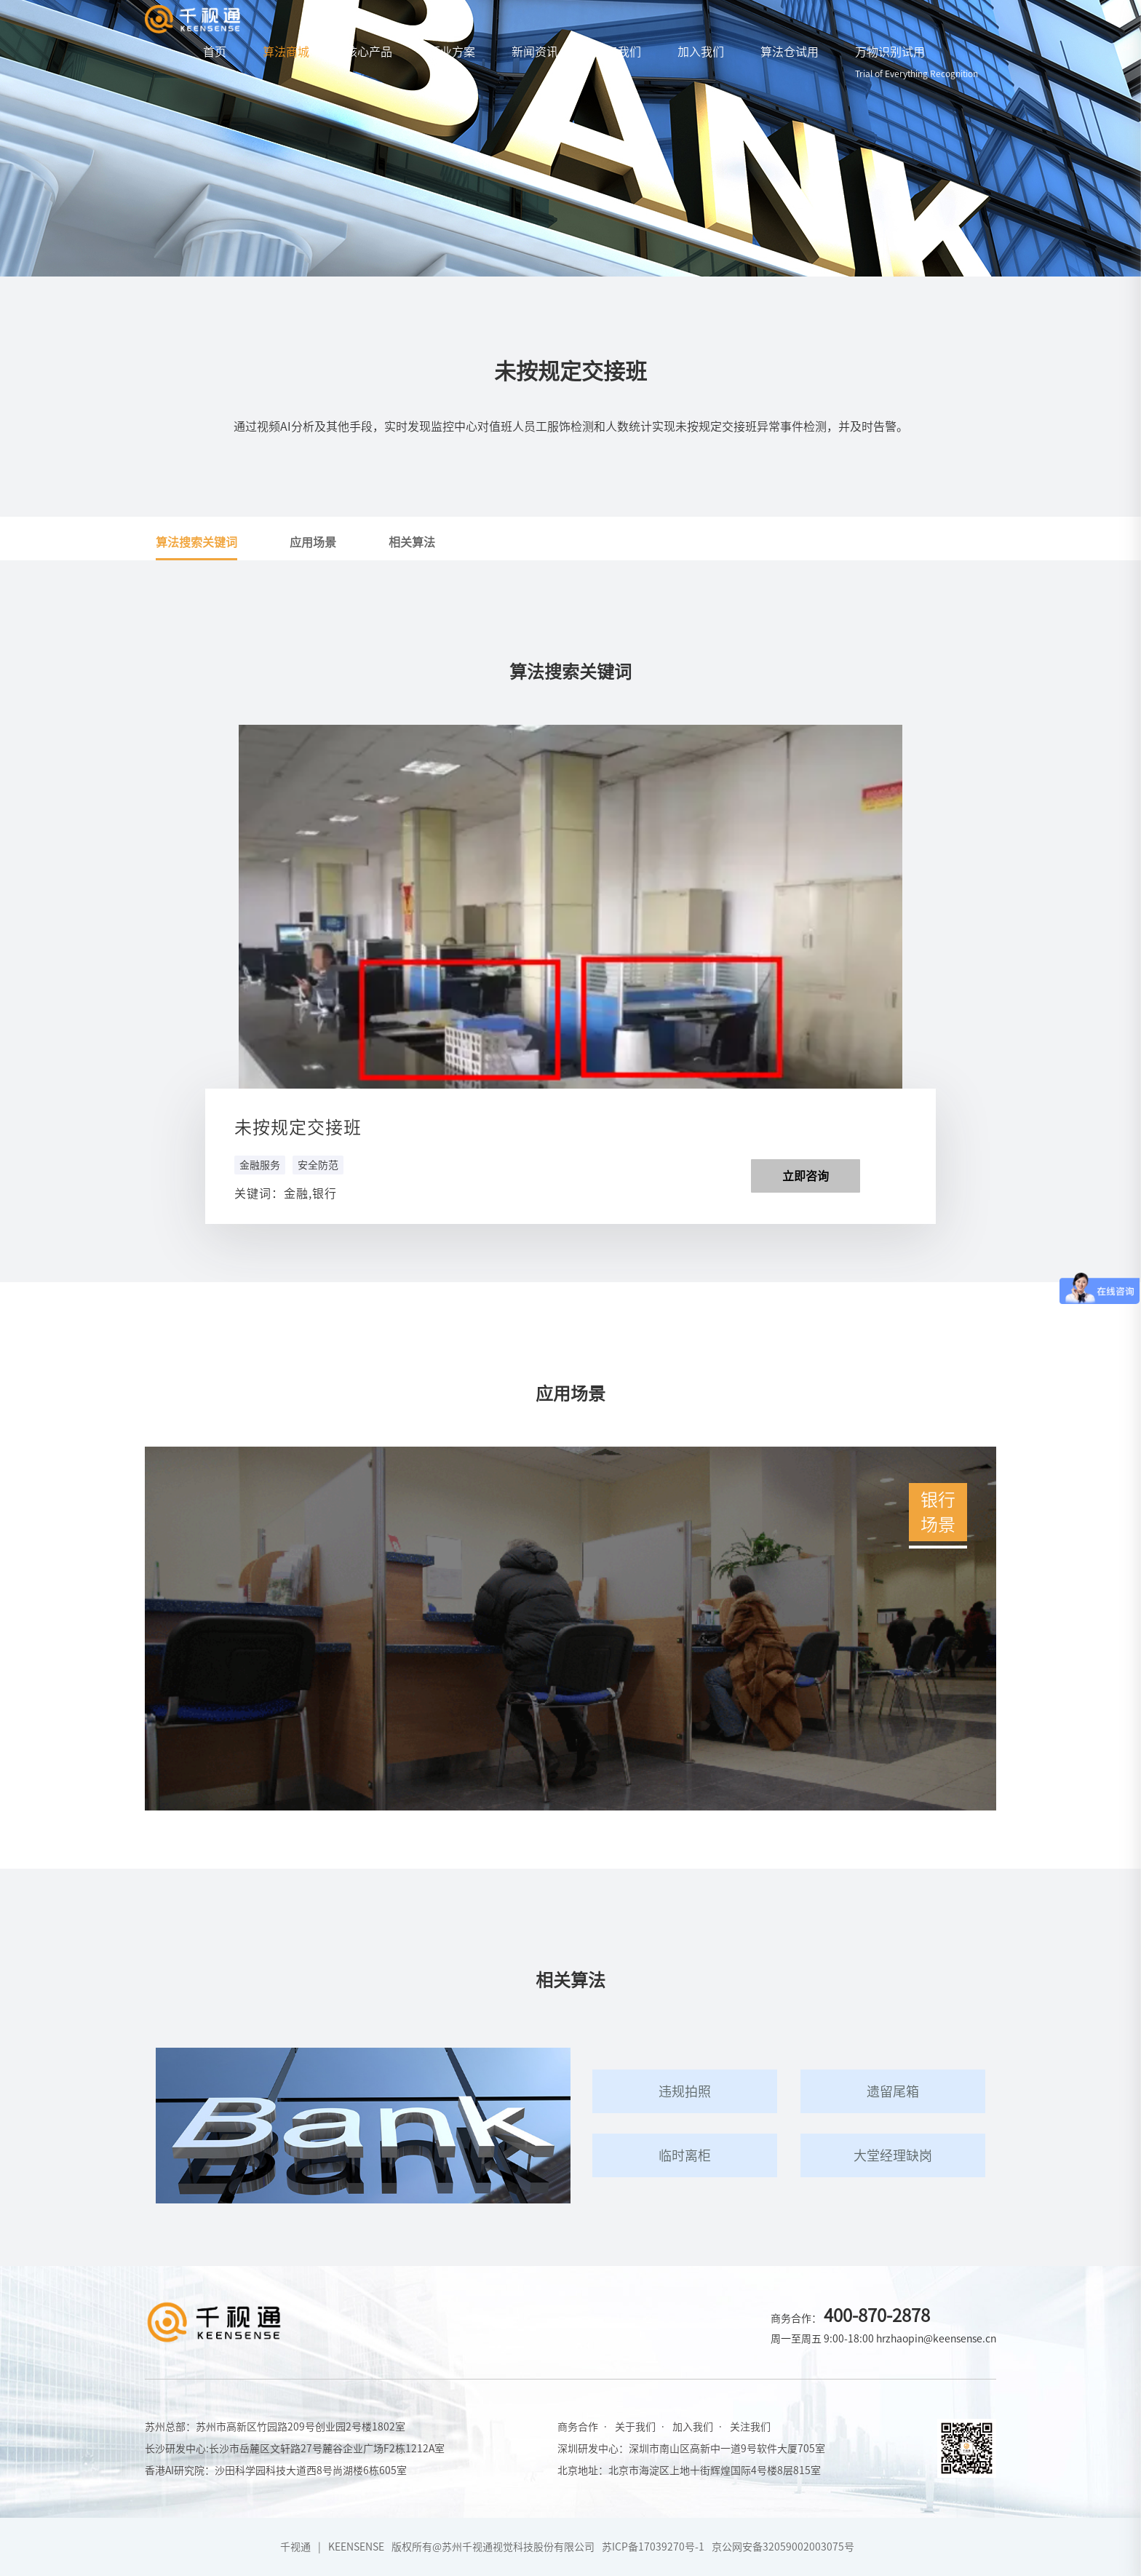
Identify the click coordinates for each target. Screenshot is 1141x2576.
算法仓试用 (789, 51)
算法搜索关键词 (196, 542)
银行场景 (938, 1510)
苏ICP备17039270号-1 (653, 2547)
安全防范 (318, 1165)
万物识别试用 (916, 62)
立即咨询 (805, 1176)
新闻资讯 (535, 51)
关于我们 (618, 51)
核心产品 (369, 51)
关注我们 (750, 2427)
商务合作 (577, 2427)
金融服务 (259, 1165)
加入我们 (700, 51)
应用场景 (313, 542)
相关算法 (412, 542)
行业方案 (452, 51)
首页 (214, 51)
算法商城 (286, 51)
